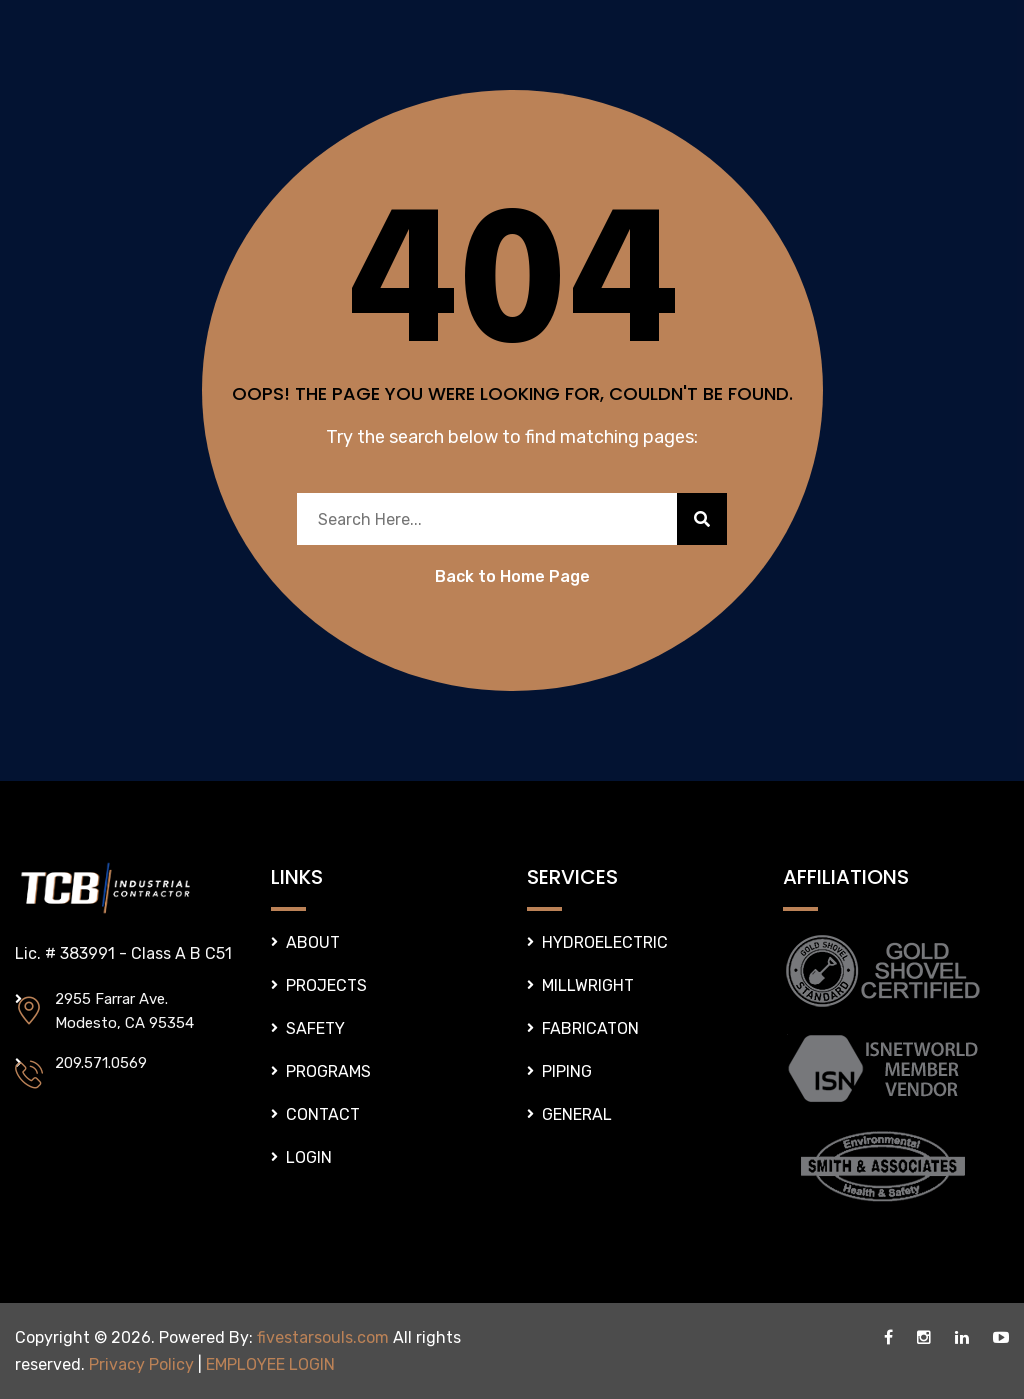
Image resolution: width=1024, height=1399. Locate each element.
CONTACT (323, 1114)
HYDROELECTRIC (605, 942)
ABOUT (313, 942)
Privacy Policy (141, 1364)
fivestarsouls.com (323, 1337)
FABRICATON (590, 1028)
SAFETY (315, 1028)
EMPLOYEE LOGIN (270, 1364)
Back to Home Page (512, 576)
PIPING (567, 1071)
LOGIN (309, 1157)
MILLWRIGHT (588, 985)
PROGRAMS (328, 1071)
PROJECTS (326, 985)
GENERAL (577, 1114)
